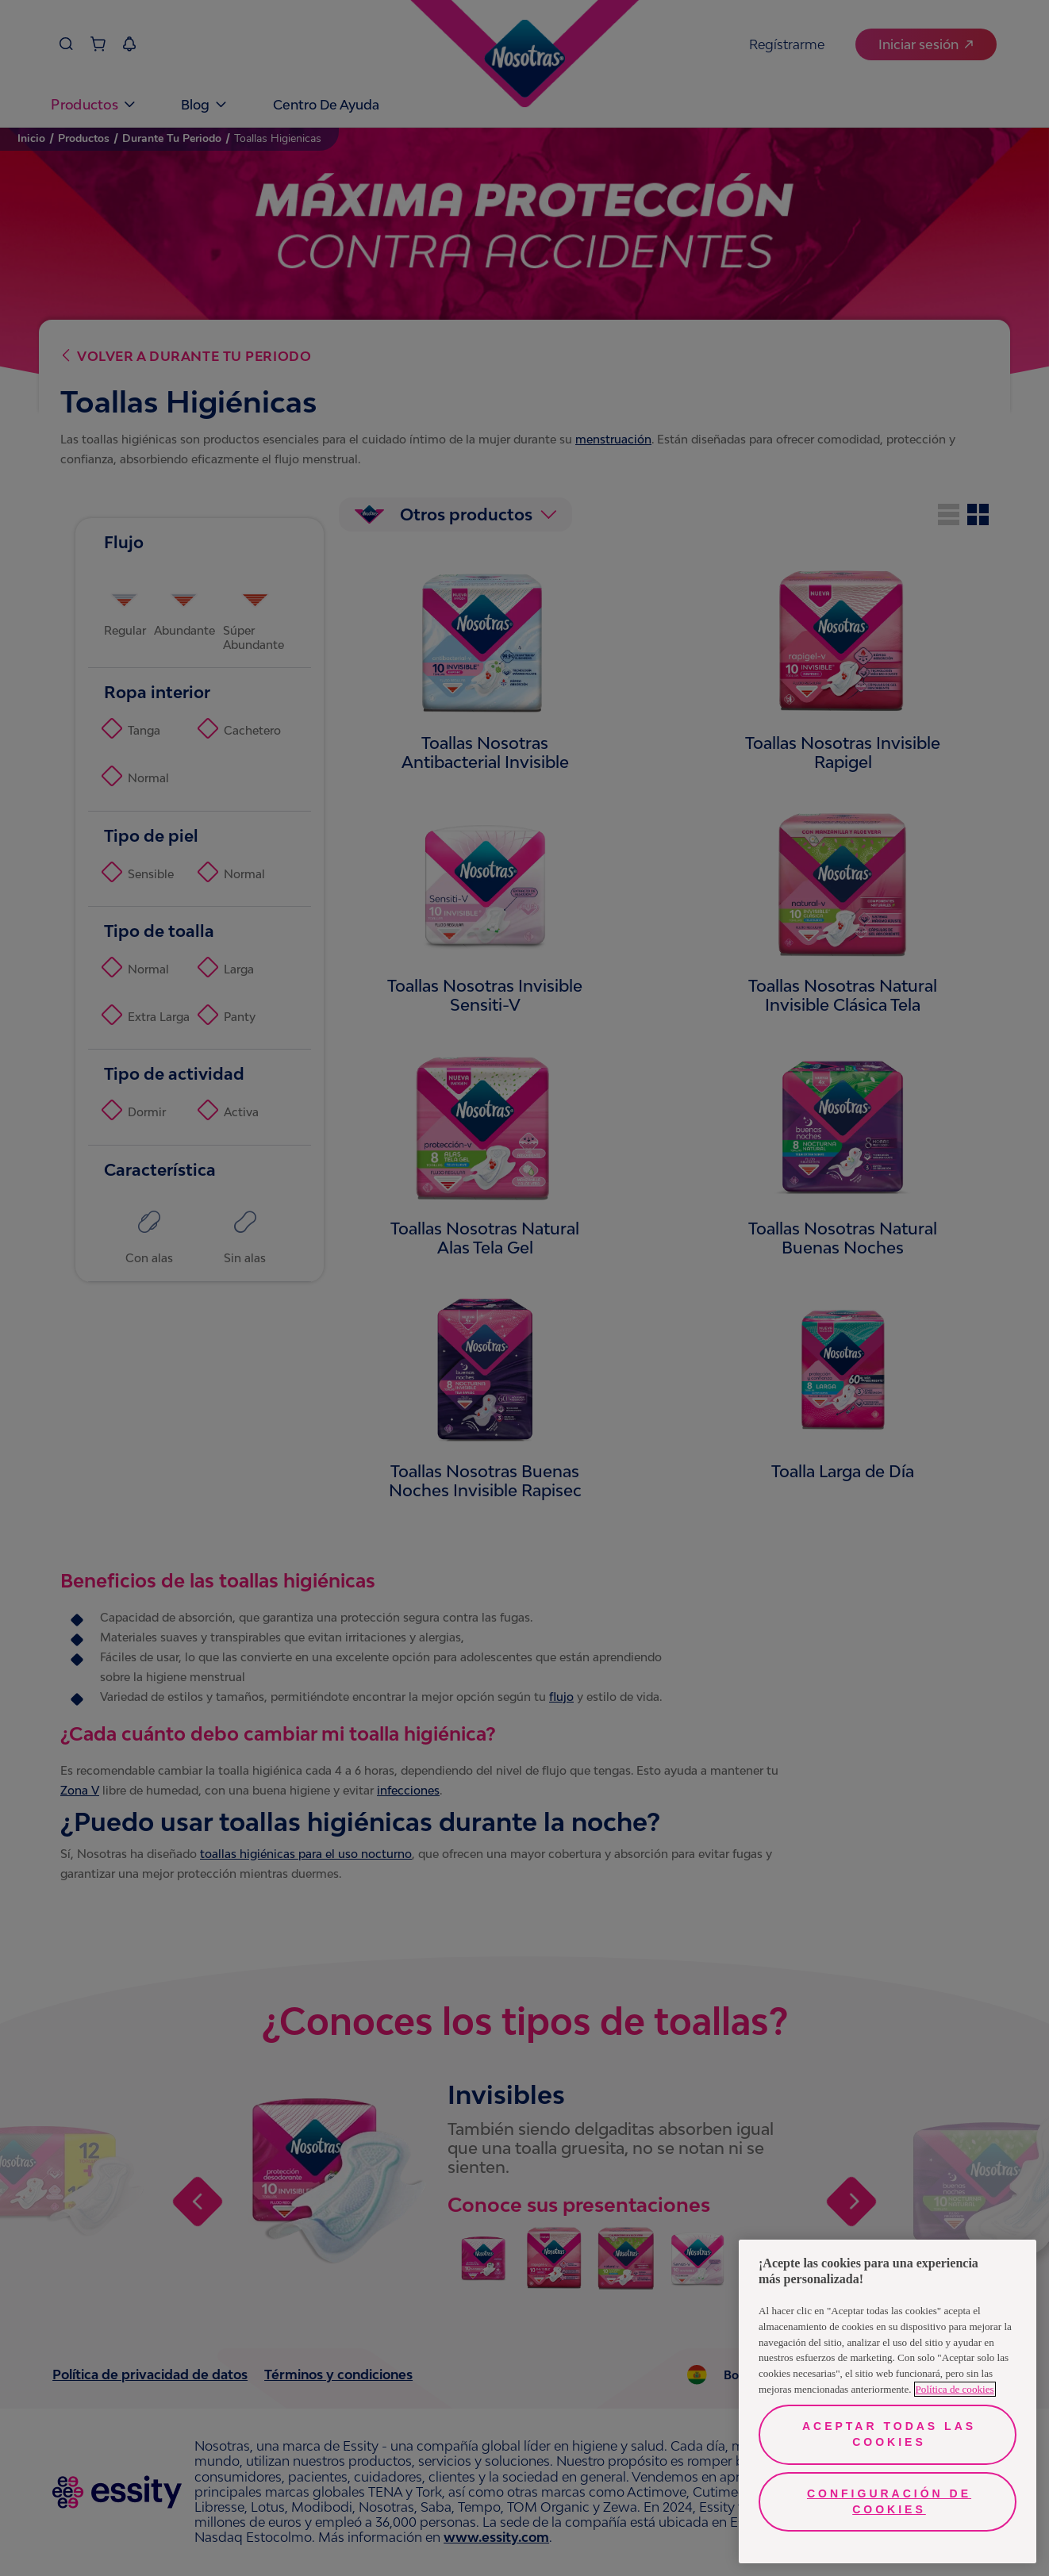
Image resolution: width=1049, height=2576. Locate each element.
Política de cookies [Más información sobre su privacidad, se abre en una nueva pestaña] (955, 2389)
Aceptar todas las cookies (889, 2434)
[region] (887, 2401)
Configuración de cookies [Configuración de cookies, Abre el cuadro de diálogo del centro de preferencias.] (889, 2501)
